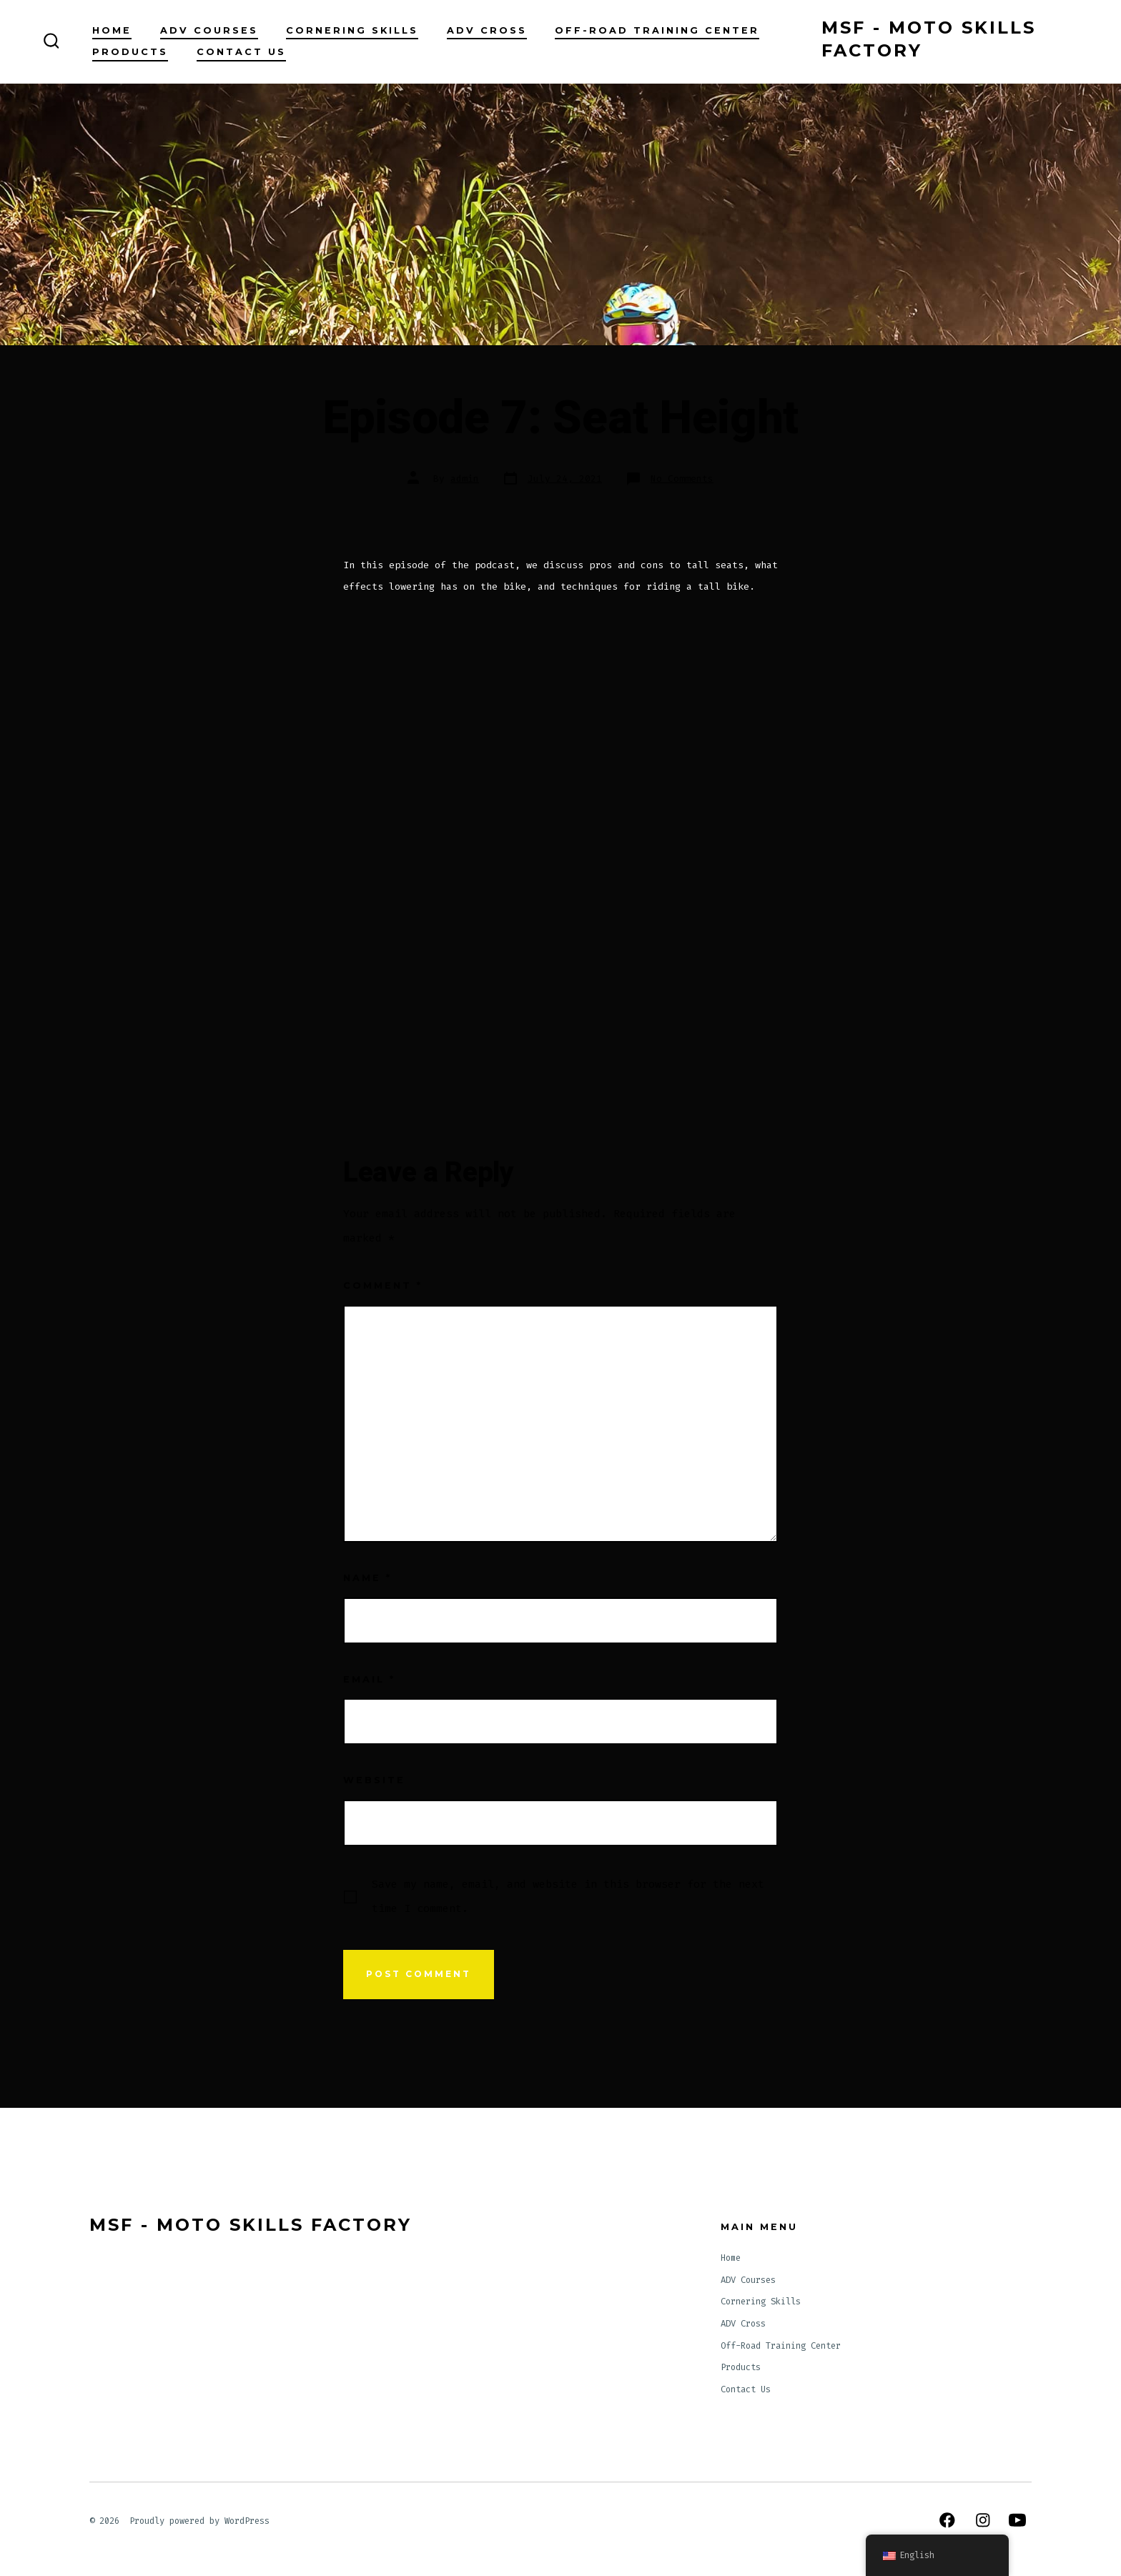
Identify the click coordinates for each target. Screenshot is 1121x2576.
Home (112, 30)
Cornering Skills (352, 30)
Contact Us (241, 51)
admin (464, 478)
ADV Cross (487, 30)
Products (130, 51)
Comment (383, 1285)
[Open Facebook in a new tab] (947, 2520)
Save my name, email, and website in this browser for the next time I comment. (568, 1896)
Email (369, 1679)
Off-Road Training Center (657, 30)
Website (374, 1780)
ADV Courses (209, 30)
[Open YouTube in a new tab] (1017, 2520)
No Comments (682, 478)
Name (367, 1577)
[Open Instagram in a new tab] (983, 2520)
